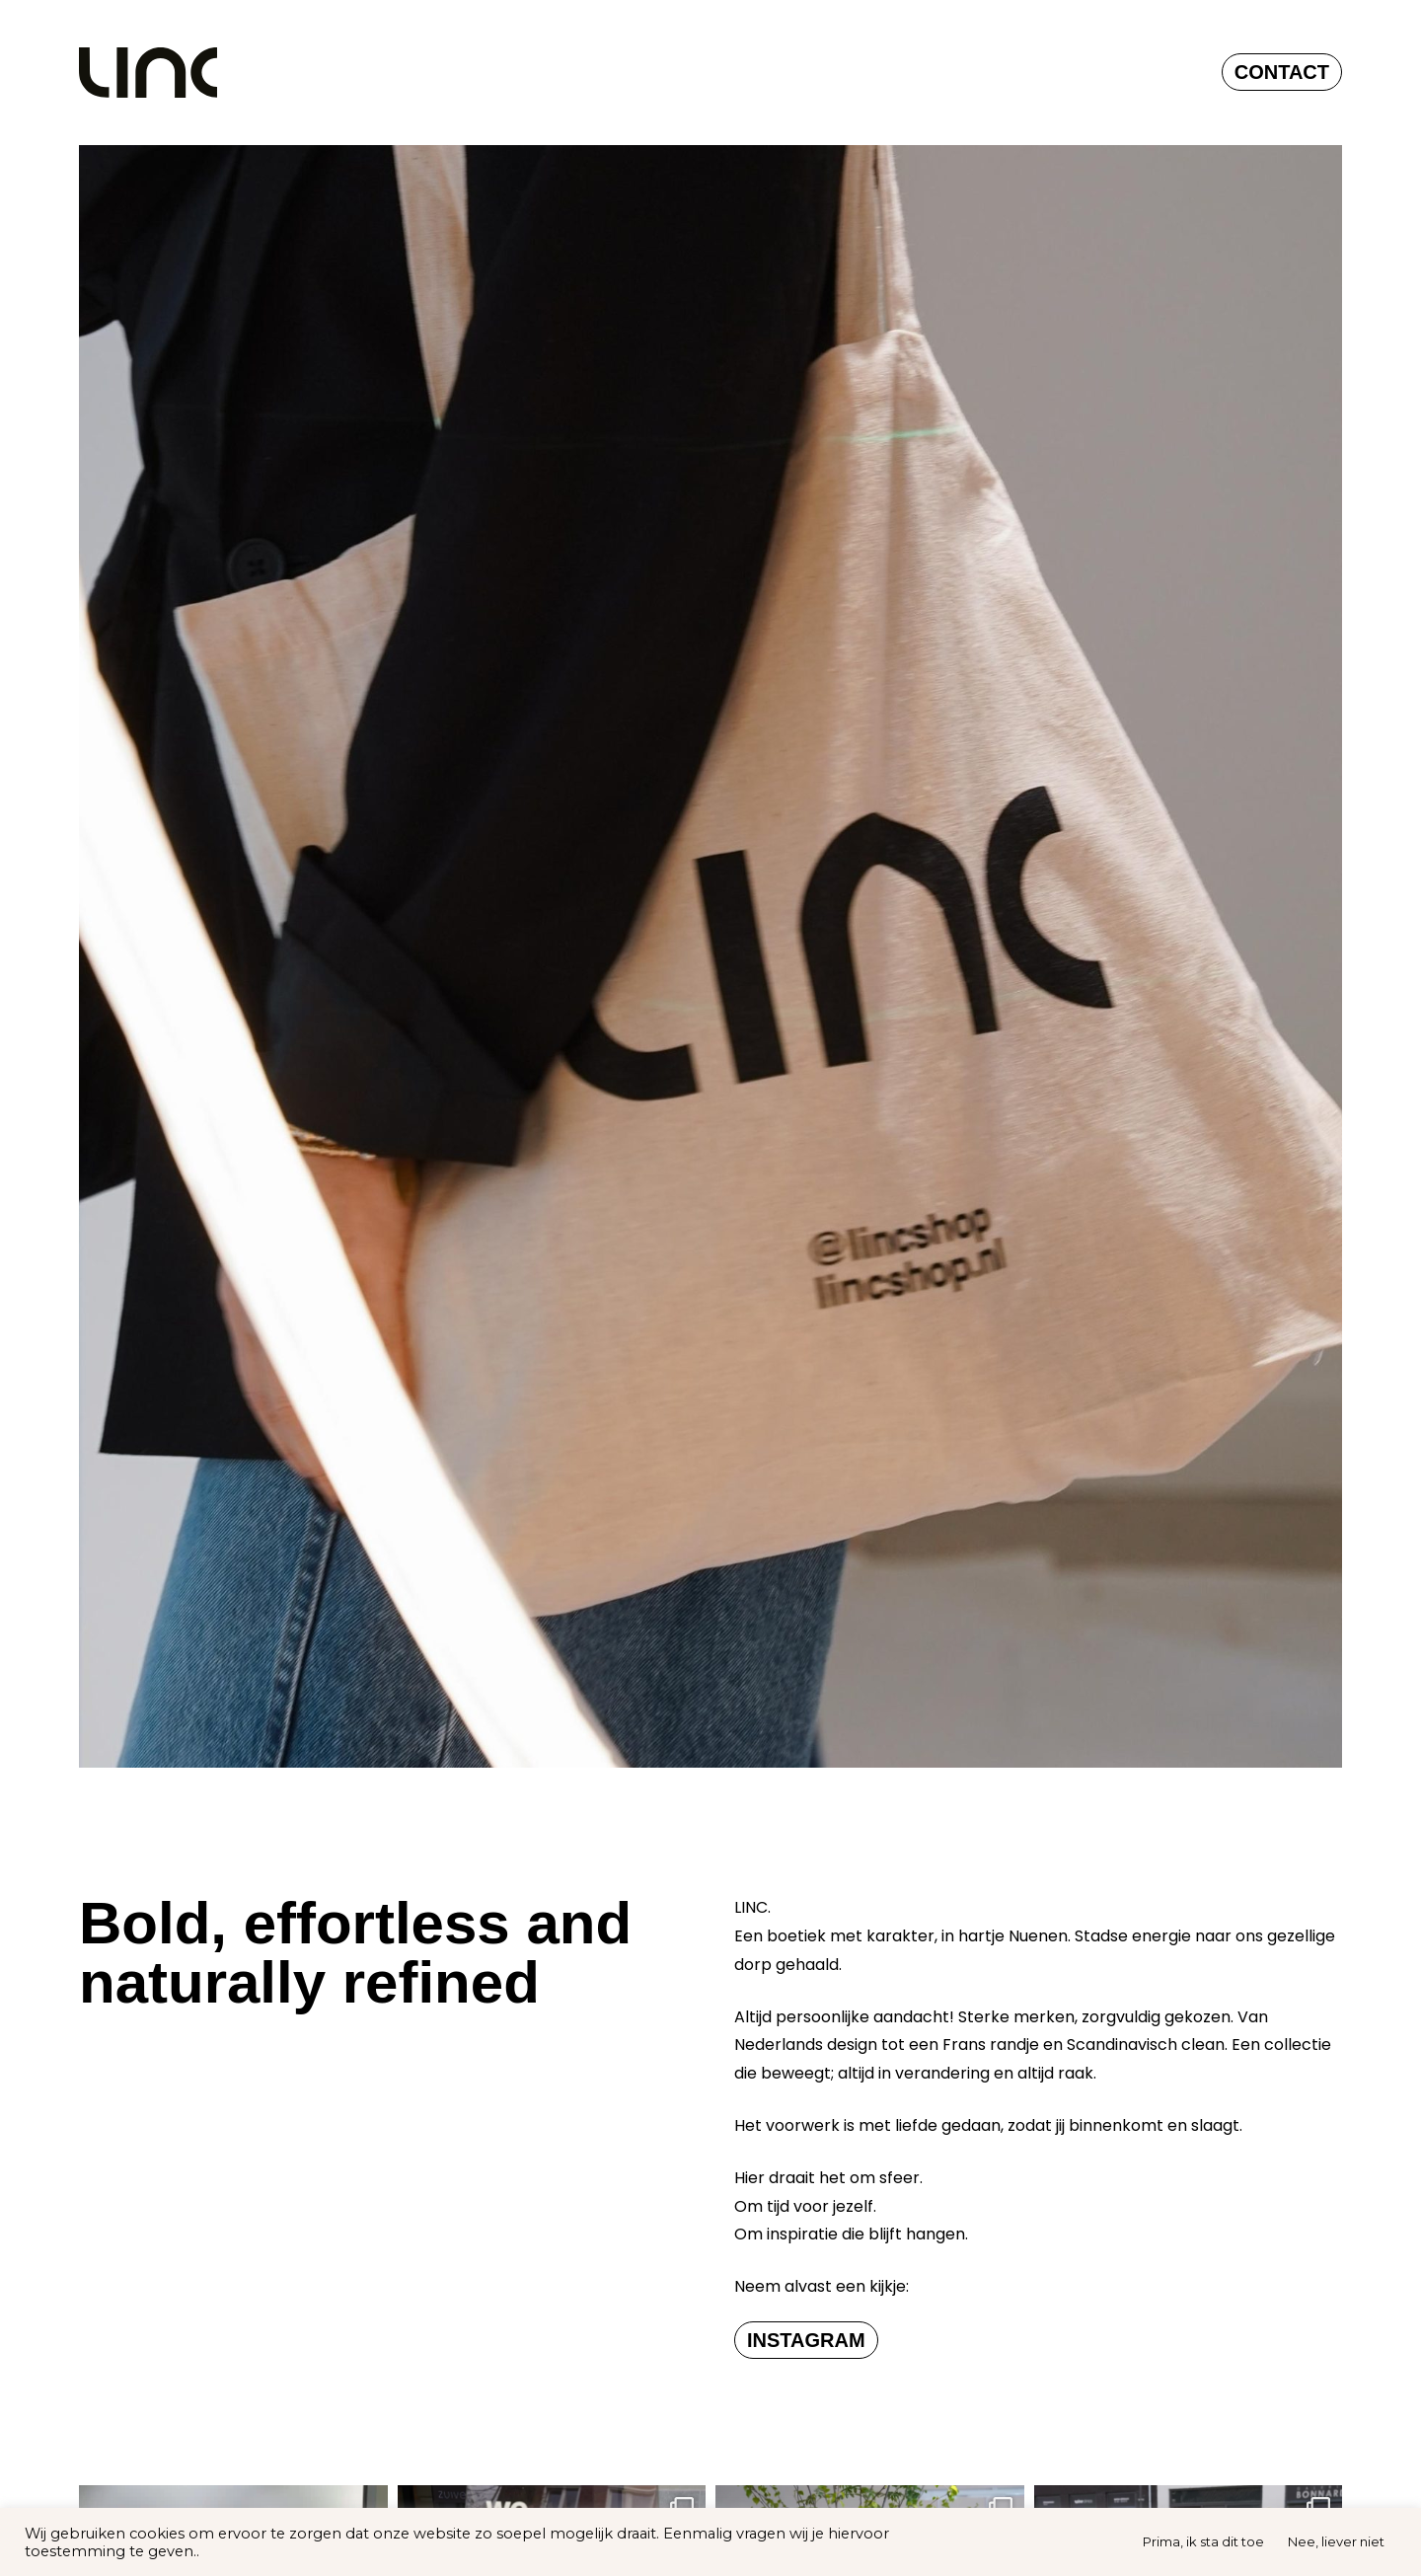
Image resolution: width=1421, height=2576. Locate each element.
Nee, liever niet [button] (1336, 2541)
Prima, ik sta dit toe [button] (1203, 2541)
